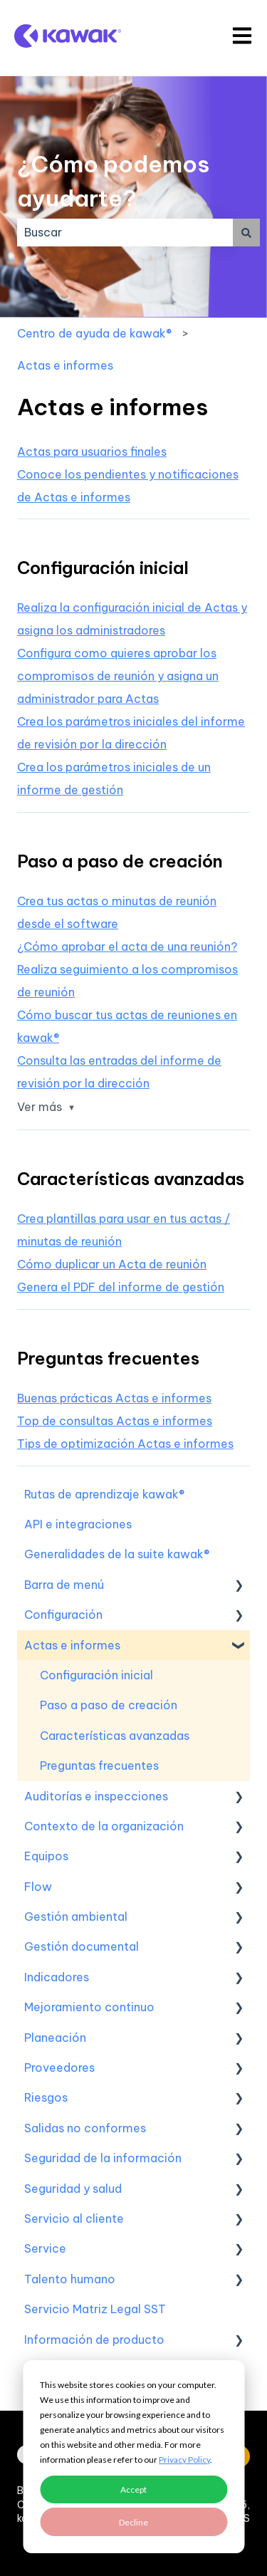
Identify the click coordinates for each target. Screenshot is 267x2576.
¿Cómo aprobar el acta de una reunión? (127, 946)
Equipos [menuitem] (46, 1856)
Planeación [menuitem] (55, 2037)
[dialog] (133, 2456)
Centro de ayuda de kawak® (94, 333)
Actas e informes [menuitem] (72, 1645)
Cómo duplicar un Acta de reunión (111, 1264)
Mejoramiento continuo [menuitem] (89, 2007)
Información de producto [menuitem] (94, 2339)
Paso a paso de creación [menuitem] (108, 1705)
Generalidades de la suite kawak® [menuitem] (116, 1554)
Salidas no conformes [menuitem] (85, 2128)
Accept (133, 2489)
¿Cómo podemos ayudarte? (113, 181)
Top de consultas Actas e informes (114, 1421)
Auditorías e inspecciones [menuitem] (96, 1796)
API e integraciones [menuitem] (78, 1524)
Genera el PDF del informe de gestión (120, 1287)
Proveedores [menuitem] (59, 2067)
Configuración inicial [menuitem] (96, 1675)
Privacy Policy (184, 2459)
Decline (133, 2522)
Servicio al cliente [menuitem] (74, 2218)
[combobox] (125, 232)
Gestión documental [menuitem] (81, 1946)
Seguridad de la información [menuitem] (103, 2158)
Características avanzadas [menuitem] (114, 1735)
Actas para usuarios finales (92, 451)
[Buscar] (246, 232)
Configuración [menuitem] (63, 1614)
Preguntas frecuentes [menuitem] (99, 1765)
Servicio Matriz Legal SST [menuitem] (95, 2309)
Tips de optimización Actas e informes (125, 1443)
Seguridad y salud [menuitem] (73, 2188)
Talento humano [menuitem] (69, 2279)
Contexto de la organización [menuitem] (104, 1826)
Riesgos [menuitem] (46, 2097)
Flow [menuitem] (38, 1886)
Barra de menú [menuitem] (64, 1585)
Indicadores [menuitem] (56, 1977)
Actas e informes (65, 365)
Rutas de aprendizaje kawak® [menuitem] (104, 1494)
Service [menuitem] (45, 2248)
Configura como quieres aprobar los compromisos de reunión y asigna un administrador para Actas (118, 676)
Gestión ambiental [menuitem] (75, 1916)
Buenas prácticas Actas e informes (114, 1398)
